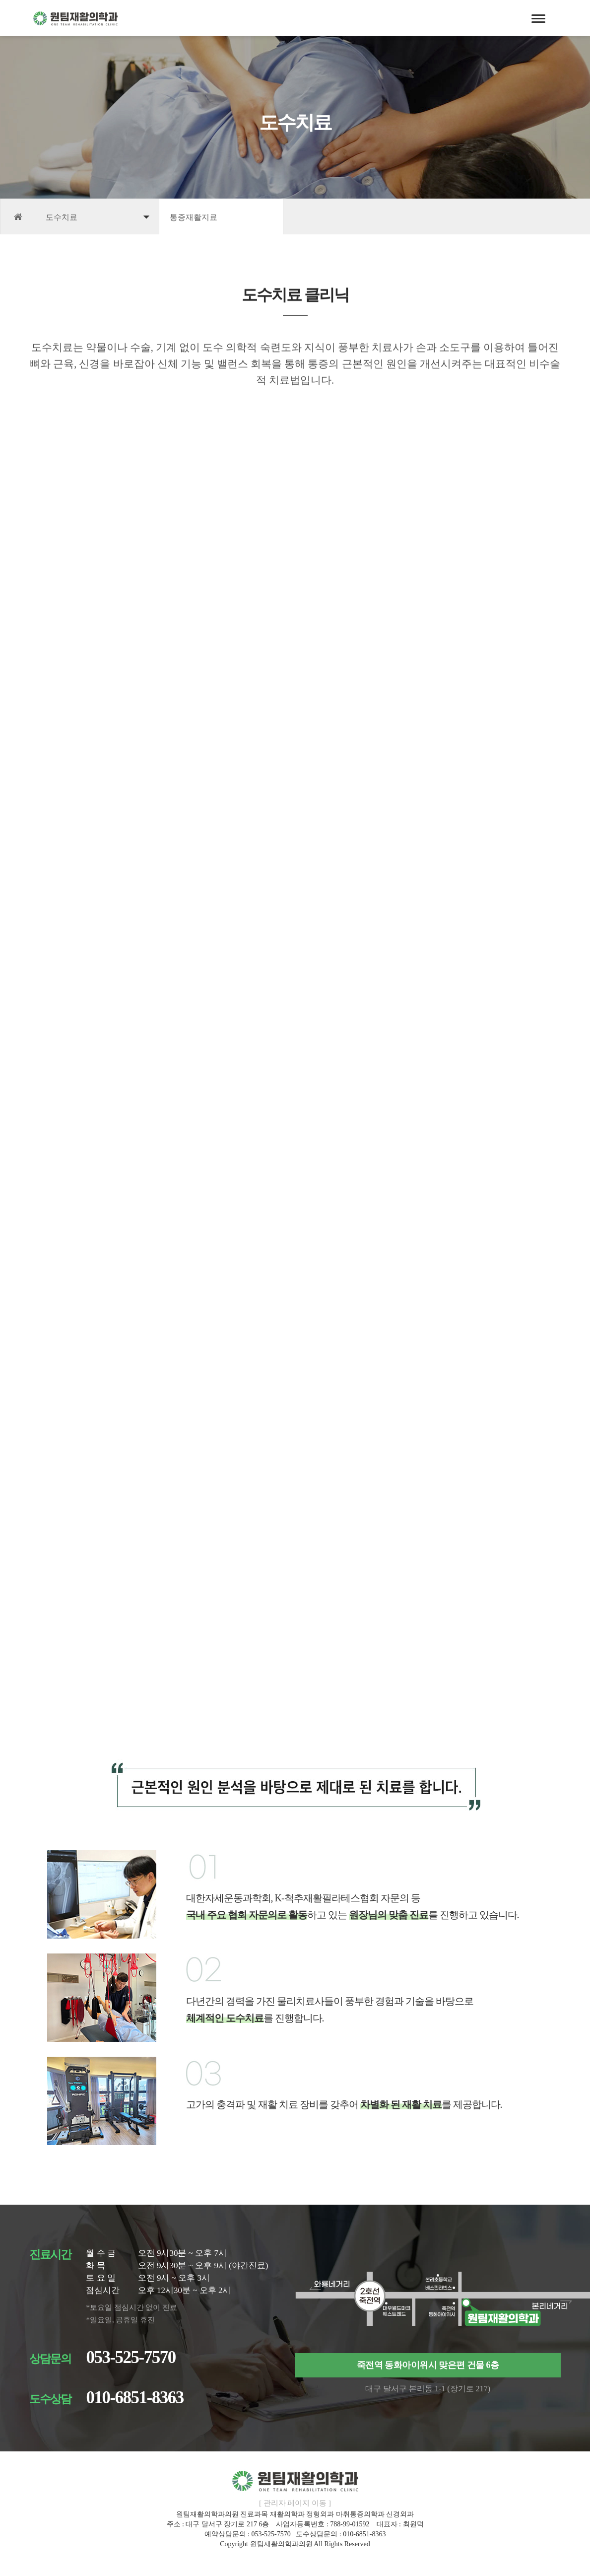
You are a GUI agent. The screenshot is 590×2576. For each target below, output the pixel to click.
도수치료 (61, 217)
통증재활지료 (193, 217)
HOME (17, 216)
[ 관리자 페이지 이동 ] (295, 2503)
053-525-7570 (130, 2357)
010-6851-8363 (134, 2397)
